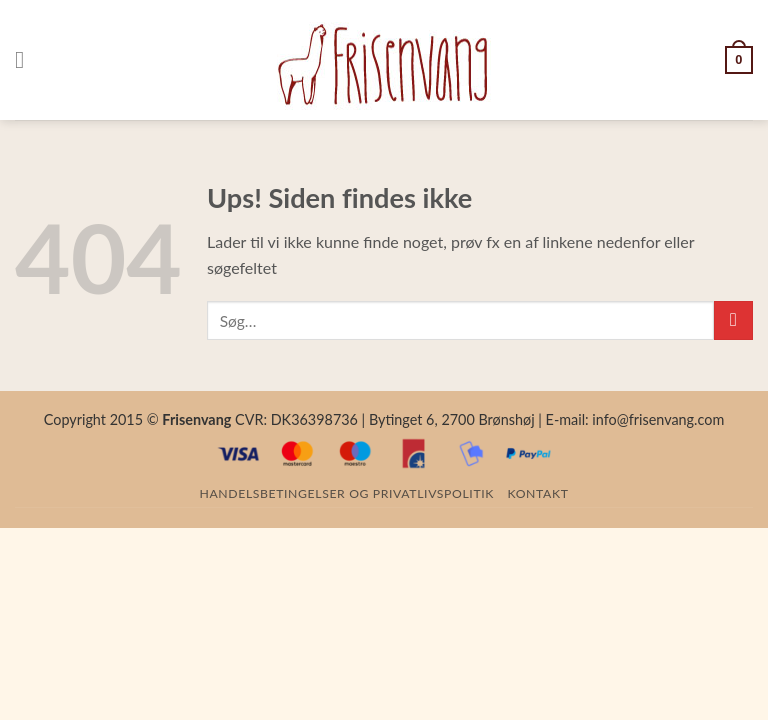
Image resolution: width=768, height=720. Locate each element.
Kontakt (538, 493)
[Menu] (27, 59)
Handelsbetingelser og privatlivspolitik (347, 493)
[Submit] (733, 320)
